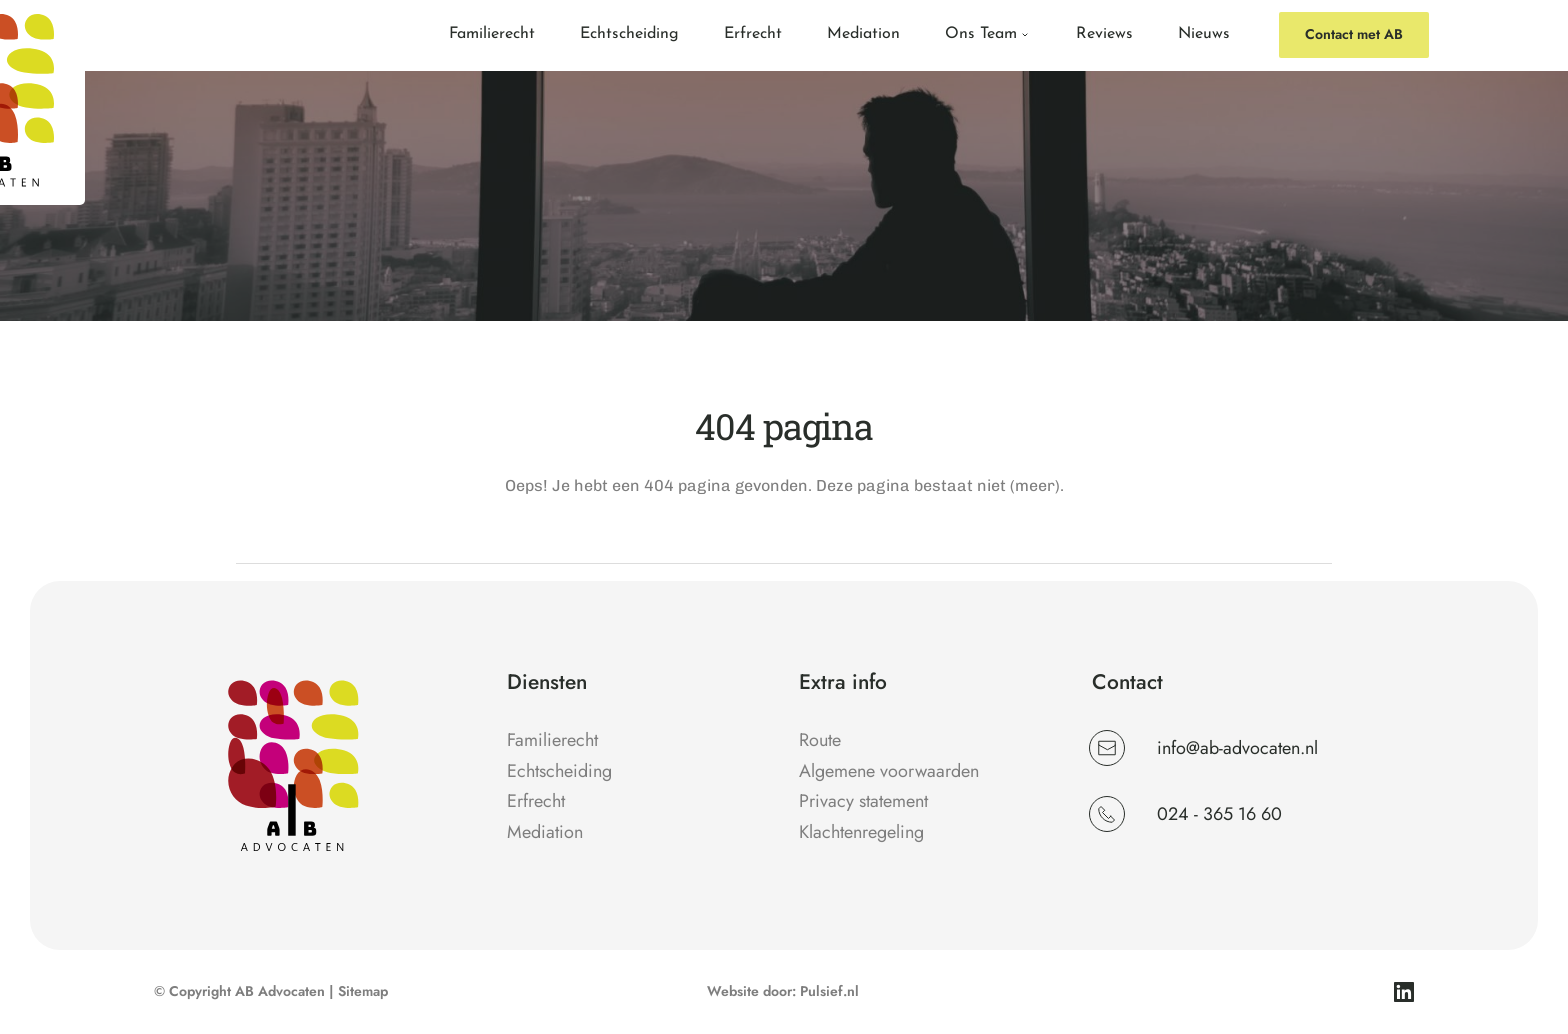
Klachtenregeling (864, 832)
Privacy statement (863, 801)
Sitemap (363, 991)
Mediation (545, 832)
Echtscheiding (559, 771)
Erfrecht (536, 801)
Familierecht (552, 740)
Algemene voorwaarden (889, 771)
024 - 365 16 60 (1219, 814)
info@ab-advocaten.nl (1240, 748)
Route (820, 740)
